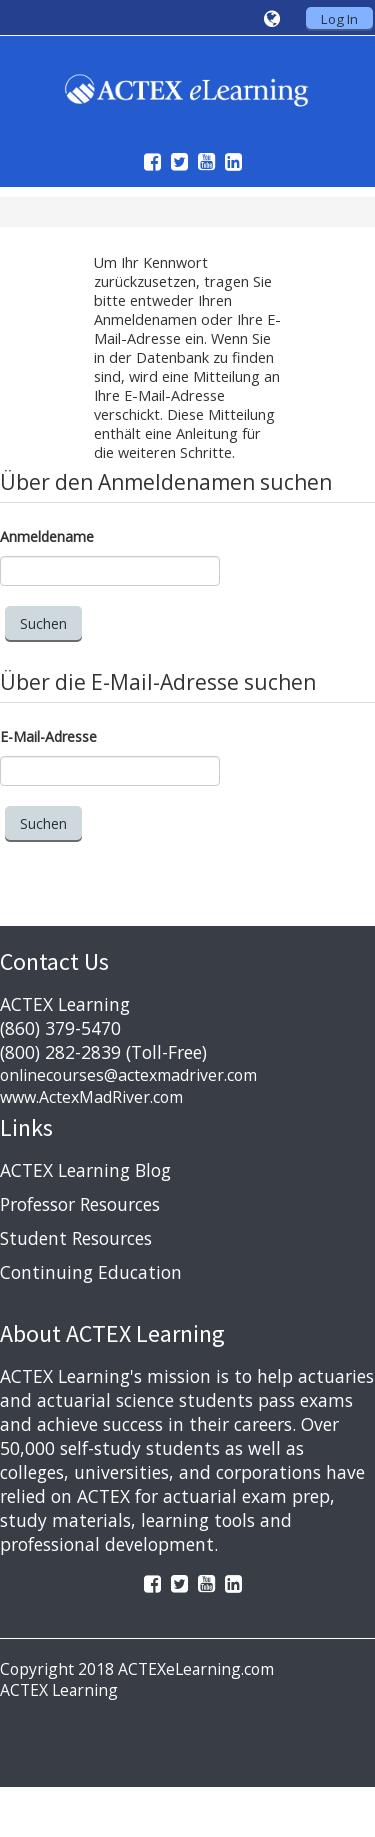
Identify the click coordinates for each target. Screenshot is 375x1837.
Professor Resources (80, 1204)
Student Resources (76, 1238)
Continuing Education (91, 1272)
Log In (339, 19)
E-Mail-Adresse (48, 736)
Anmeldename (47, 536)
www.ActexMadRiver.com (91, 1097)
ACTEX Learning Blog (85, 1170)
